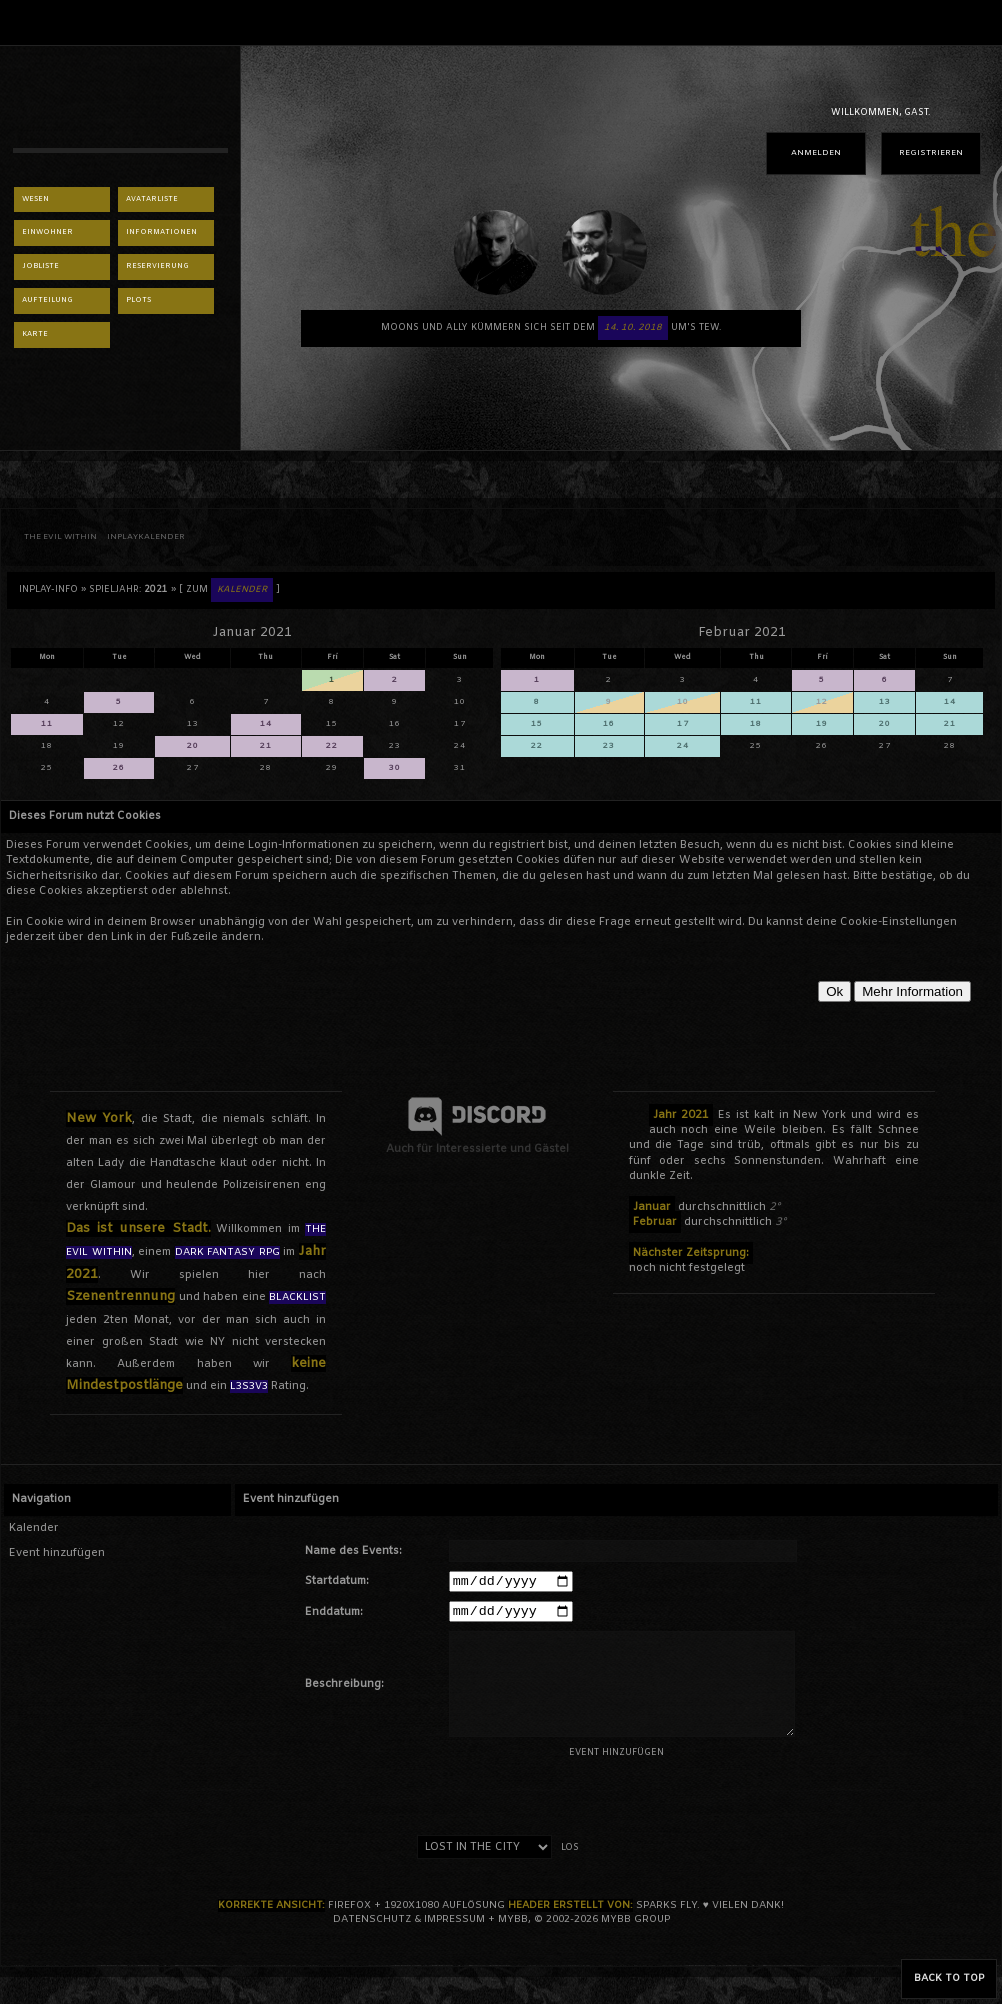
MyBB (513, 1925)
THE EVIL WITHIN (60, 537)
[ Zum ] (229, 590)
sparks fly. (668, 1911)
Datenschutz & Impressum (409, 1925)
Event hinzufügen (57, 1553)
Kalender (34, 1528)
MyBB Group (635, 1925)
